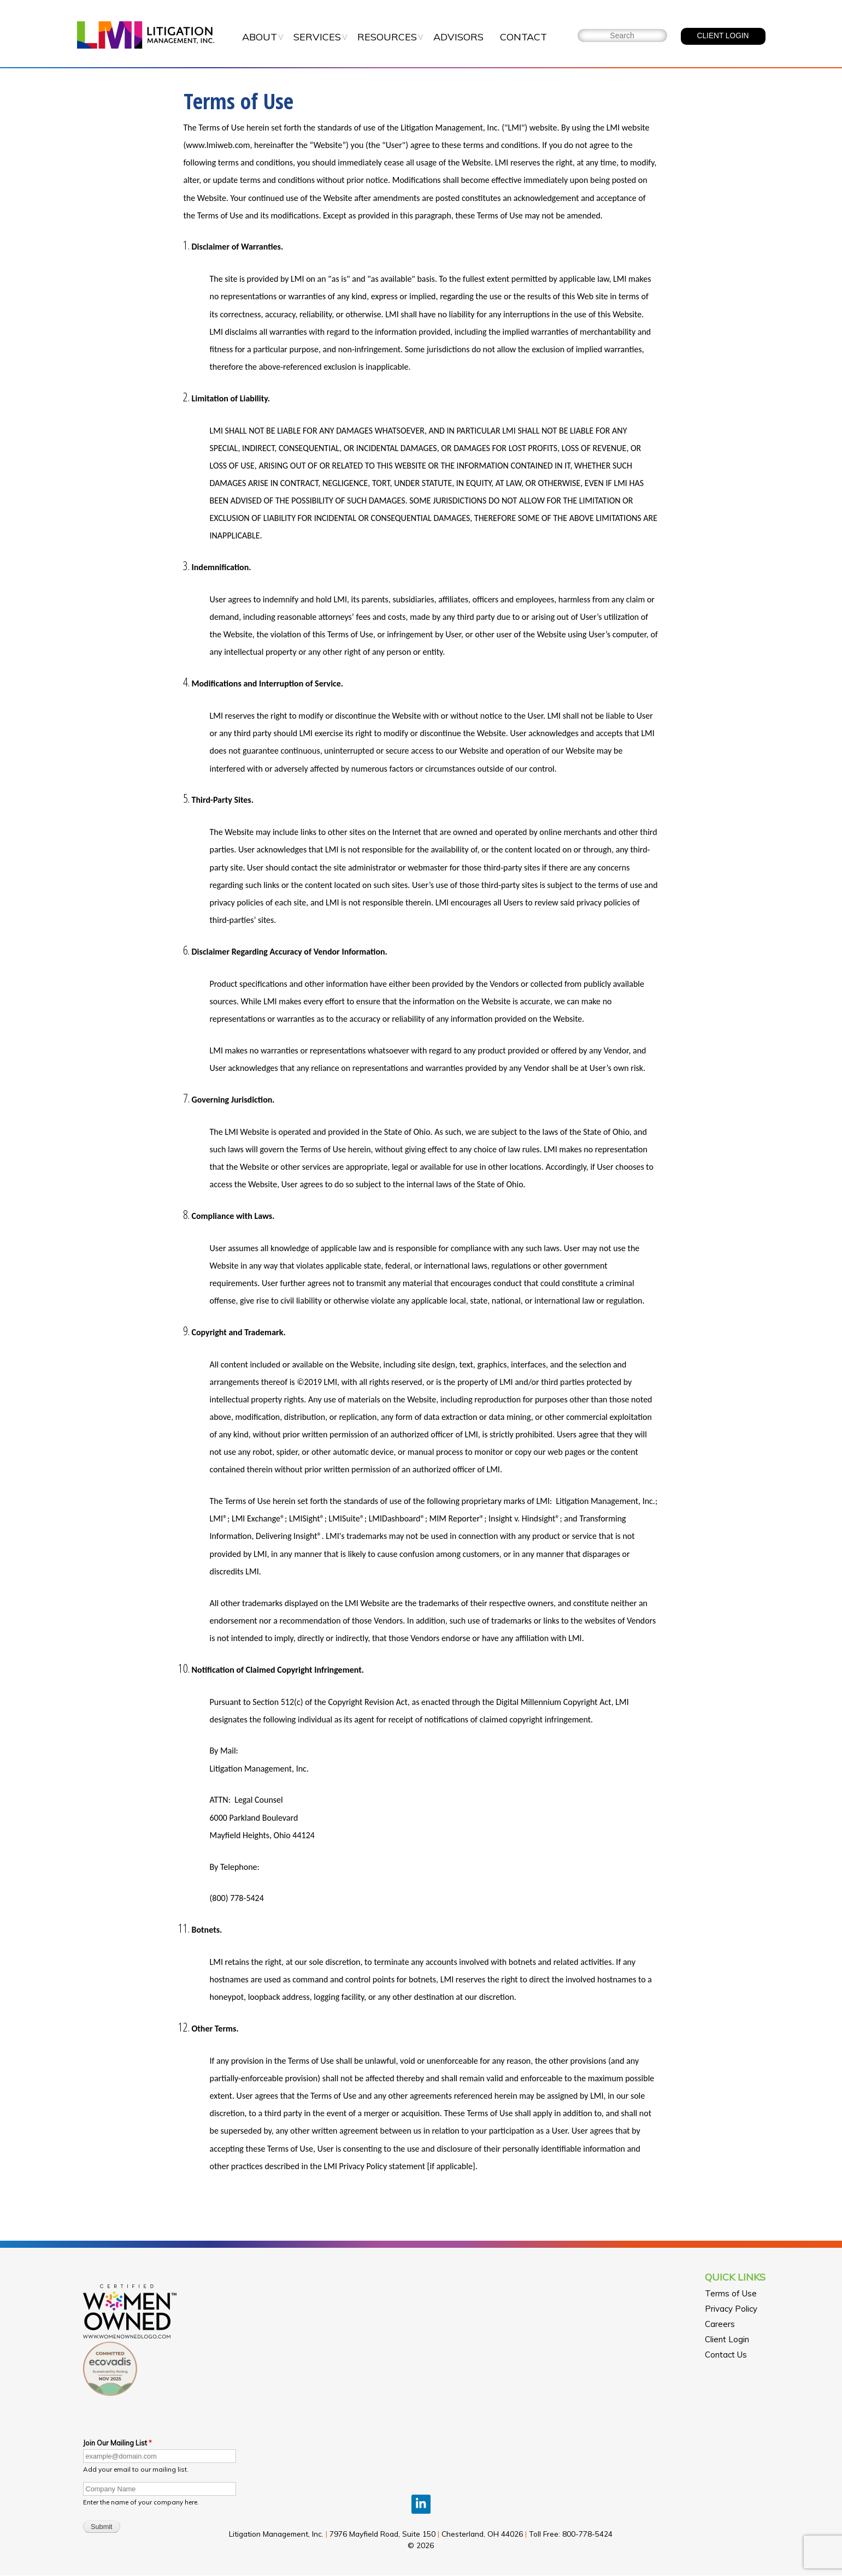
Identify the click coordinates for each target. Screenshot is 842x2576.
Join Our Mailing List (115, 2442)
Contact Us (726, 2354)
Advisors (458, 37)
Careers (720, 2324)
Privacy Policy (731, 2308)
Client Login (727, 2339)
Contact (523, 37)
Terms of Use (731, 2293)
